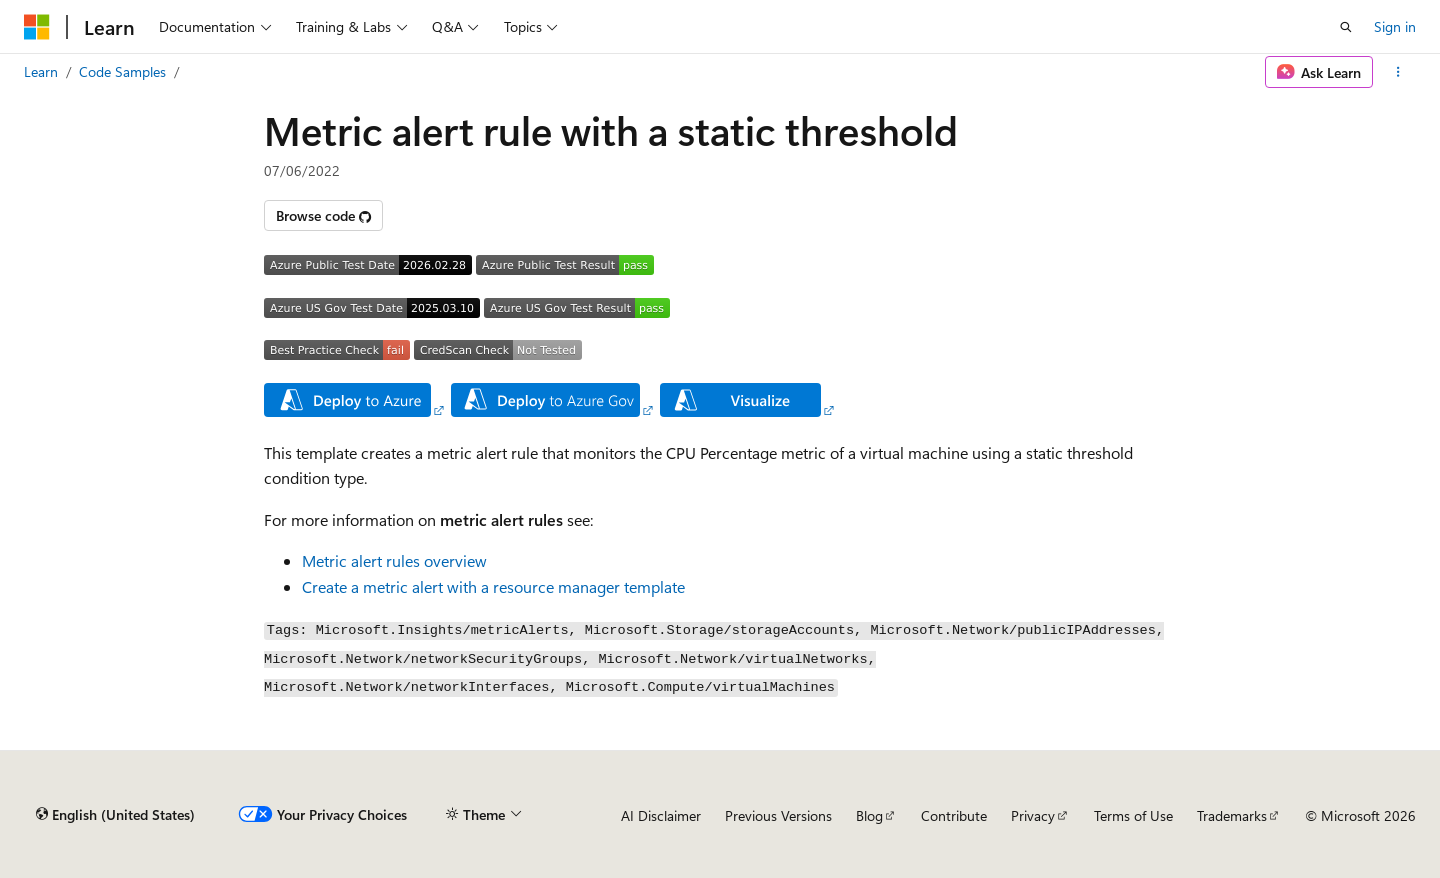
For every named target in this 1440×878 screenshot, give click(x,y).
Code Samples (122, 71)
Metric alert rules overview (394, 560)
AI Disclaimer (661, 815)
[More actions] (1398, 72)
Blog (869, 815)
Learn (41, 71)
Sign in (1395, 26)
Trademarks (1232, 815)
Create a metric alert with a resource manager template (493, 586)
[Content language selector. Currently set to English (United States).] (115, 815)
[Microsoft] (37, 27)
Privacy (1033, 815)
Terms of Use (1133, 815)
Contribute (954, 815)
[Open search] (1346, 27)
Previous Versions (778, 815)
